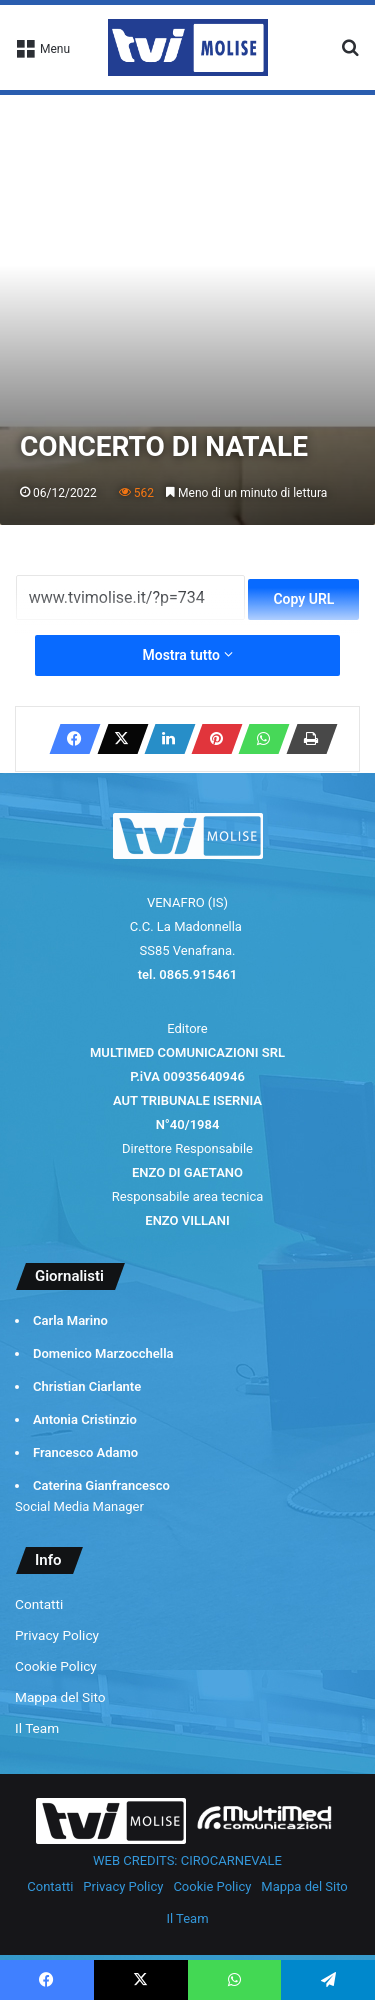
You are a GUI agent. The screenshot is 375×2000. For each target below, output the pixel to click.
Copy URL (303, 599)
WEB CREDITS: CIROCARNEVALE (187, 1860)
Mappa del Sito (60, 1697)
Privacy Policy (57, 1635)
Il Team (37, 1728)
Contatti (39, 1604)
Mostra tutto (187, 655)
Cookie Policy (56, 1666)
